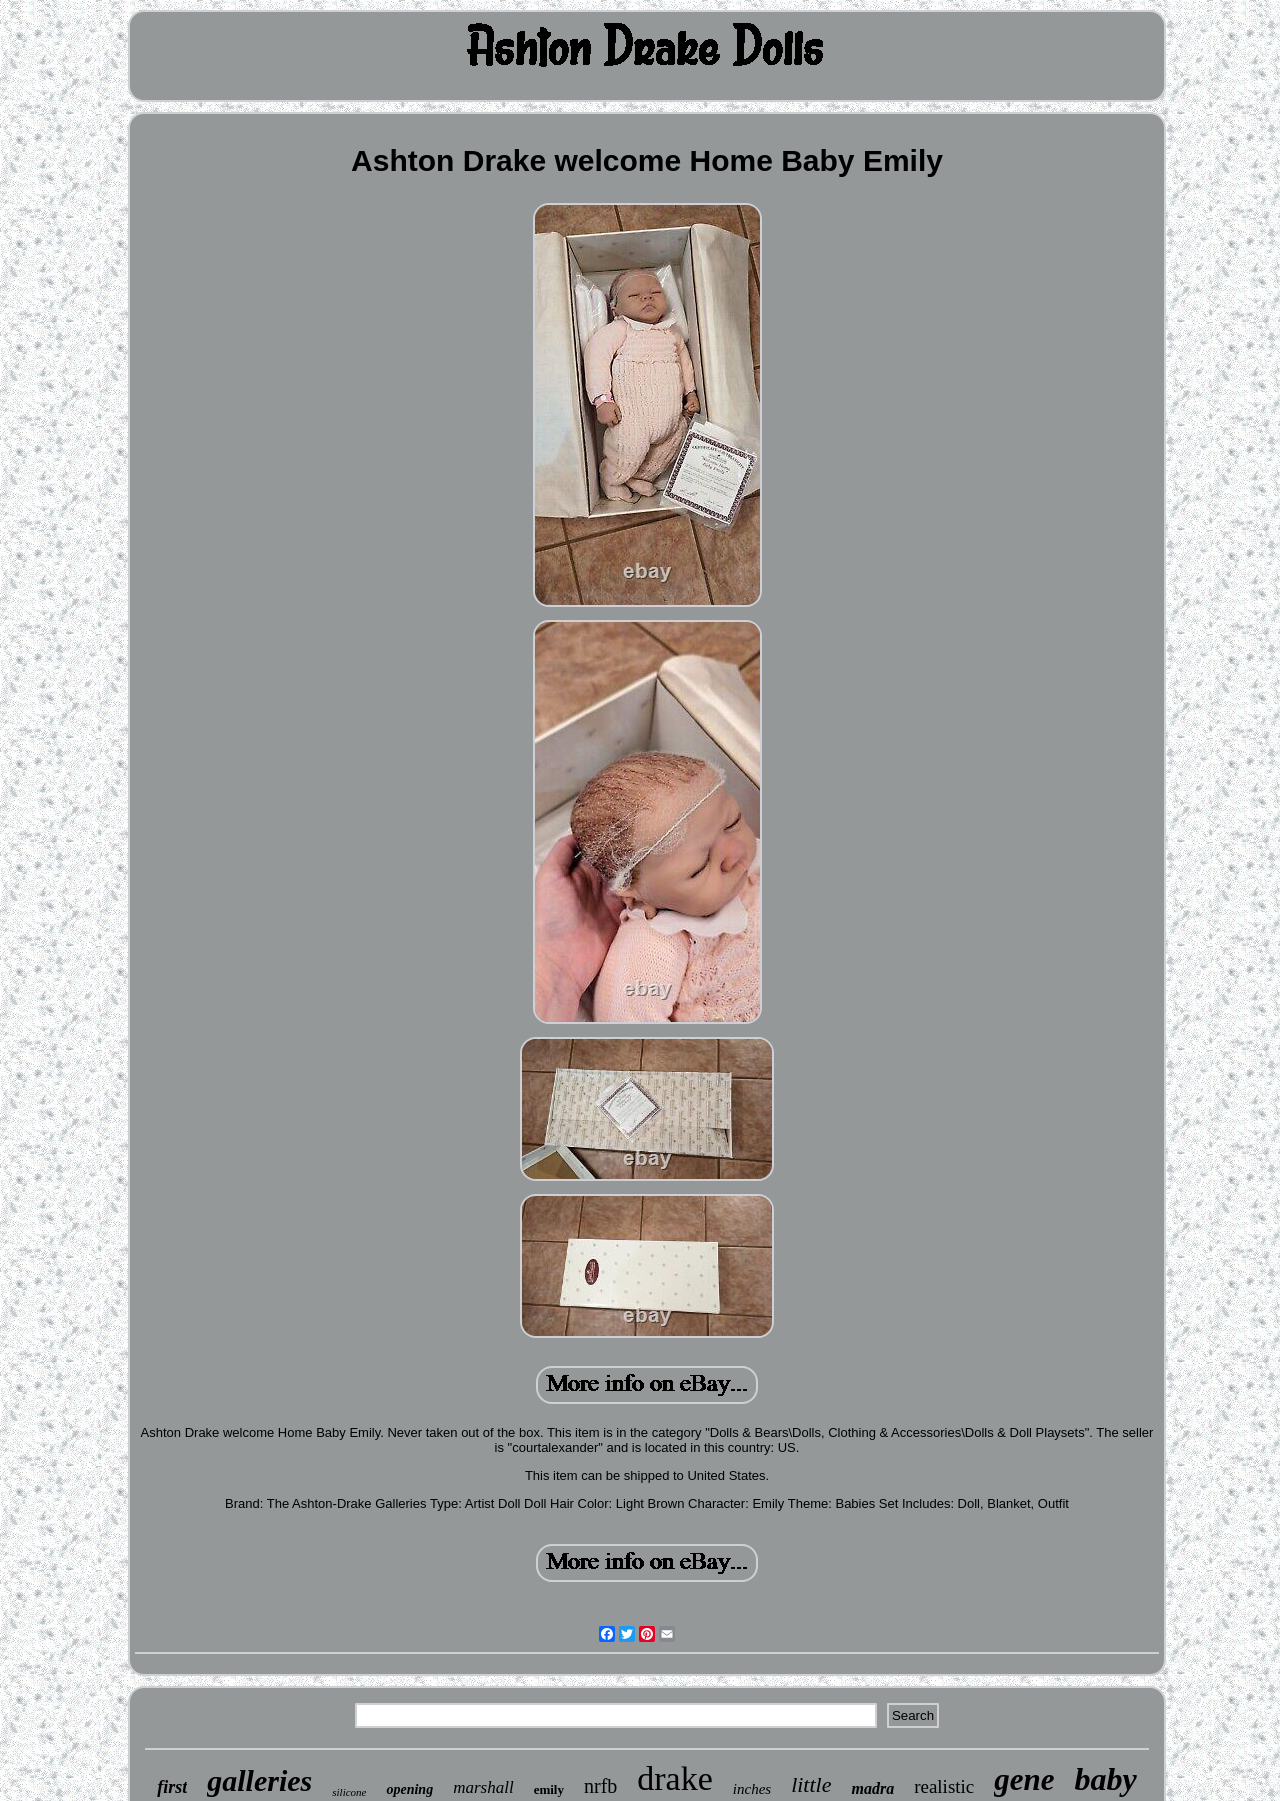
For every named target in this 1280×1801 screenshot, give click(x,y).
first (172, 1787)
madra (872, 1788)
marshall (483, 1787)
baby (1106, 1779)
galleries (259, 1780)
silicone (349, 1792)
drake (675, 1778)
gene (1024, 1779)
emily (549, 1789)
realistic (944, 1786)
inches (752, 1789)
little (811, 1784)
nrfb (600, 1786)
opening (409, 1789)
